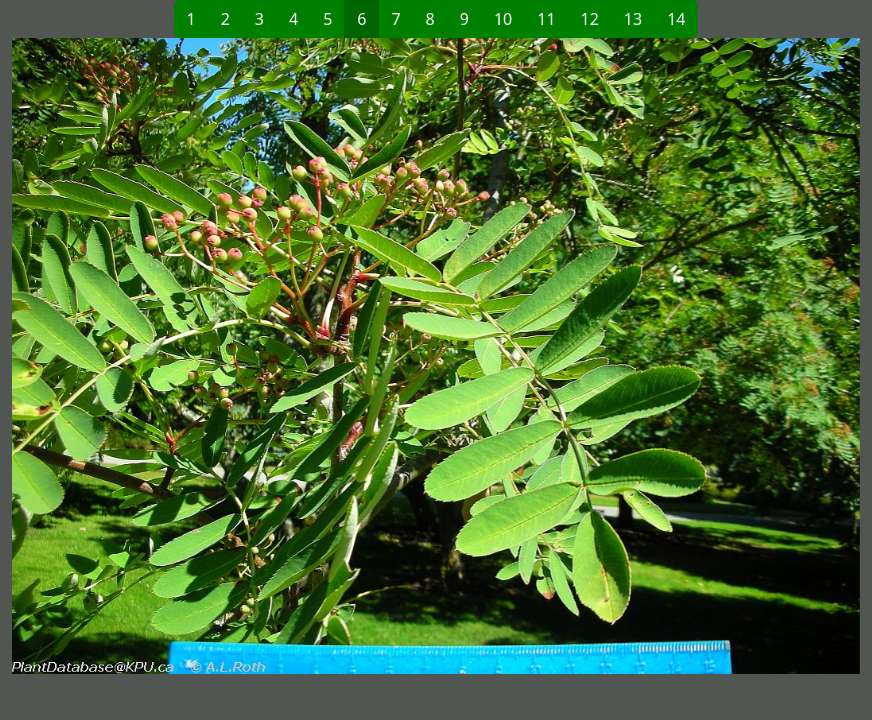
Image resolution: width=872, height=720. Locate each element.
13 (633, 19)
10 (503, 19)
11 (546, 19)
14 (676, 19)
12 (590, 19)
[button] (224, 356)
